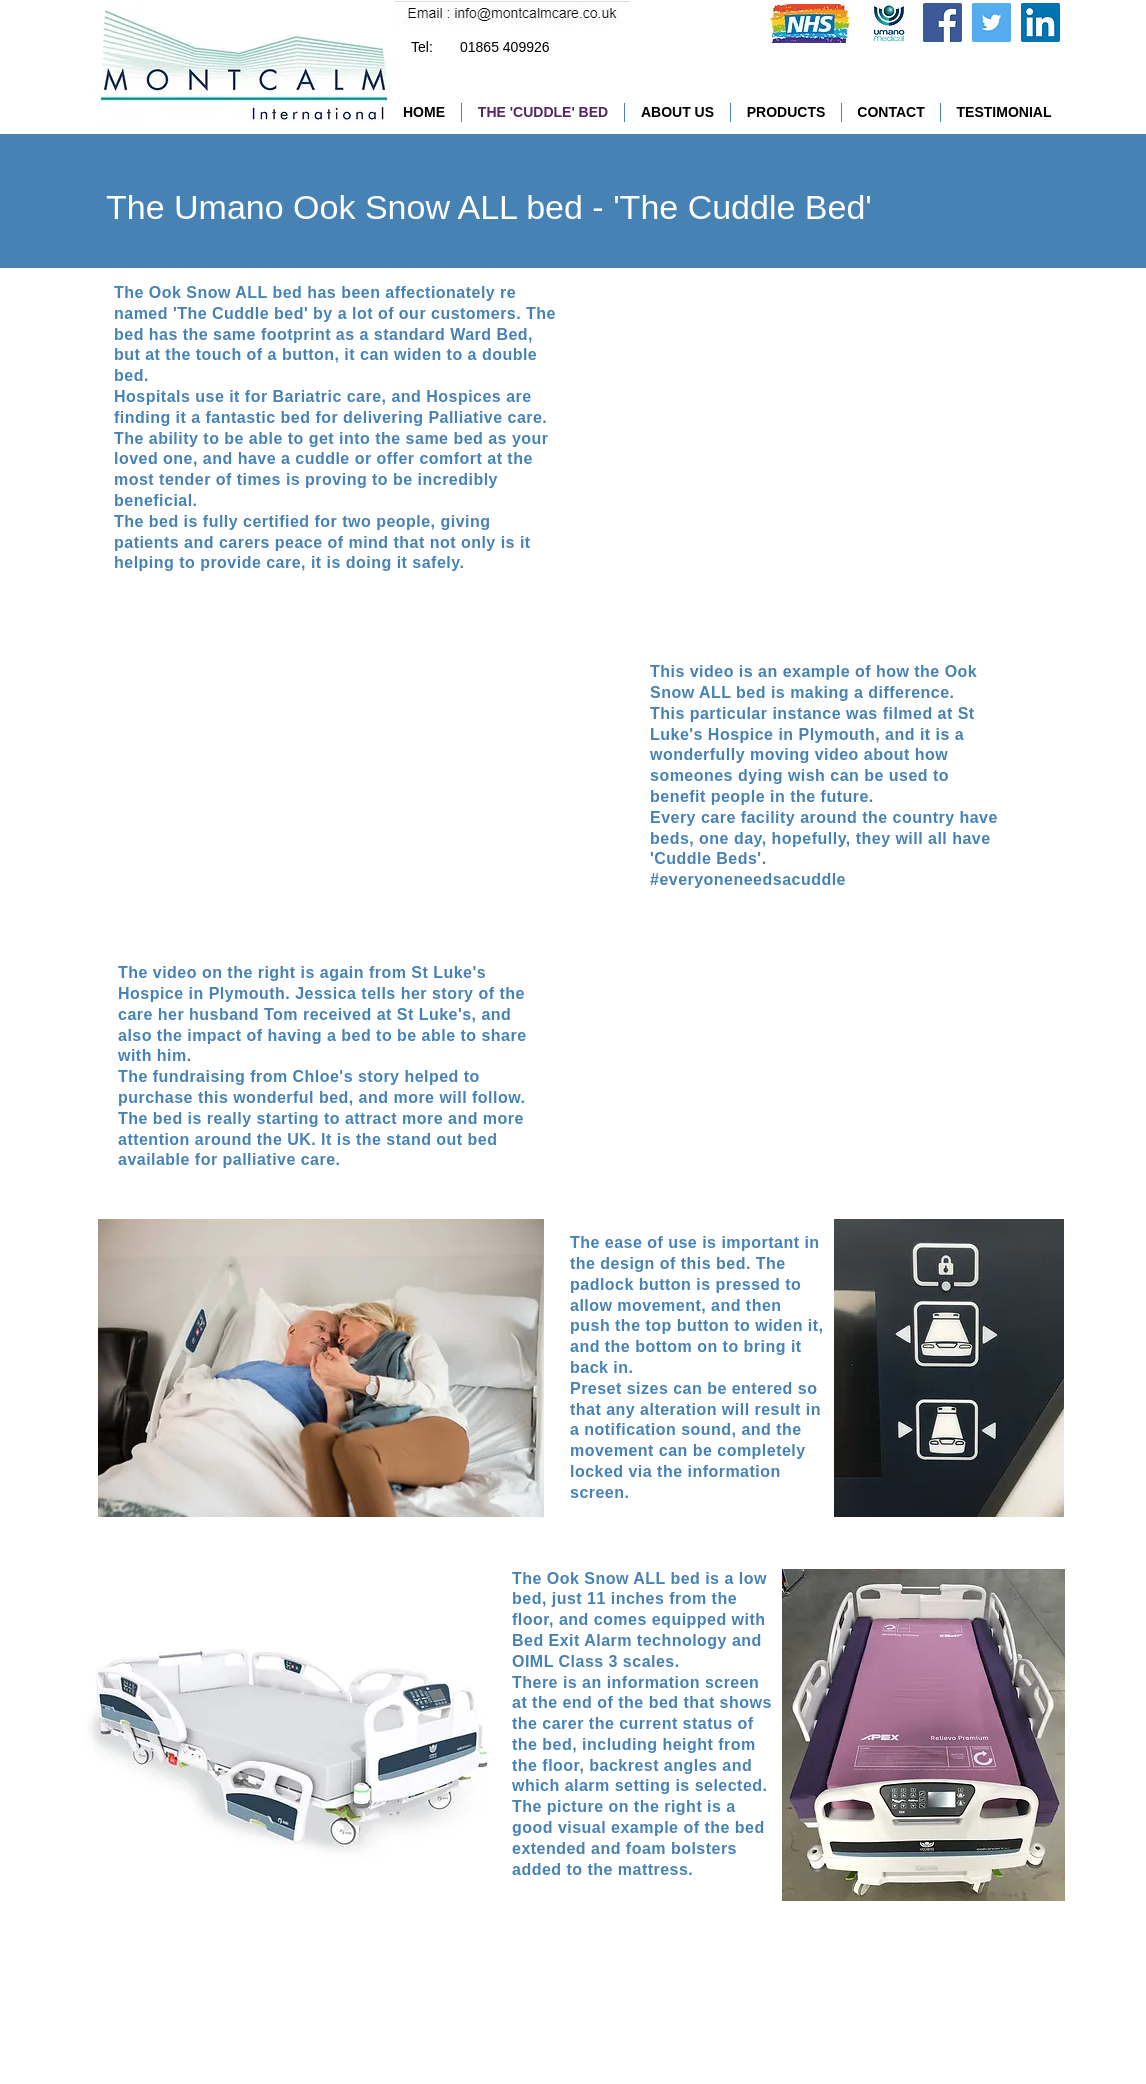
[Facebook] (942, 22)
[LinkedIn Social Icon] (1040, 22)
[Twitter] (991, 22)
